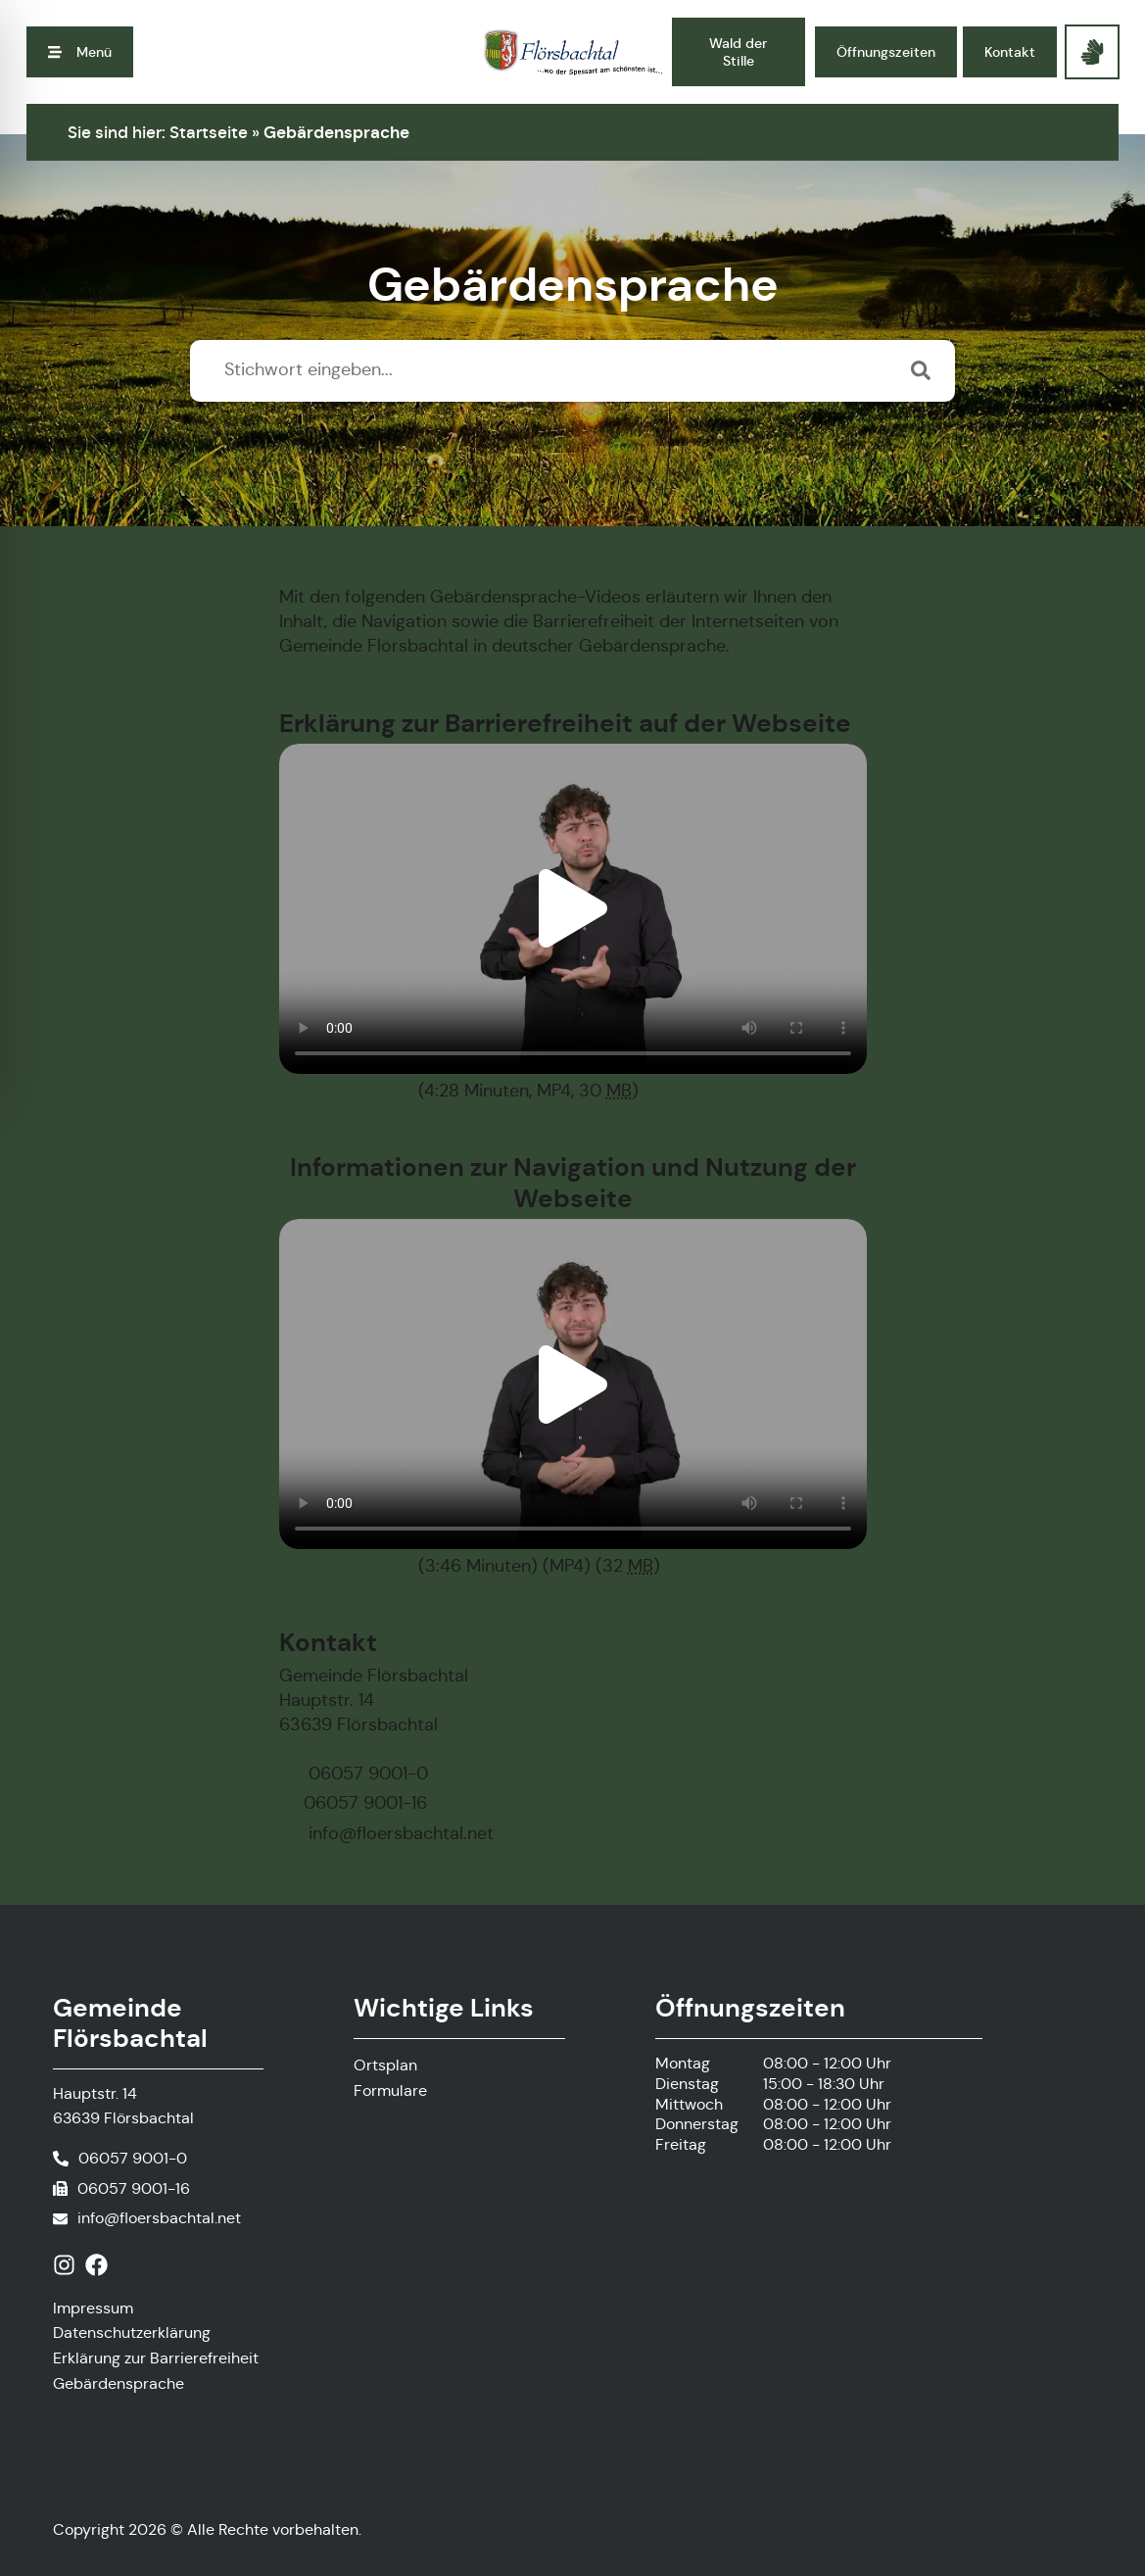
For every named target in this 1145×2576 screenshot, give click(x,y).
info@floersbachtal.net (159, 2218)
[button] (79, 51)
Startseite (208, 132)
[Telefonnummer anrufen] (120, 2159)
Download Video (346, 1090)
